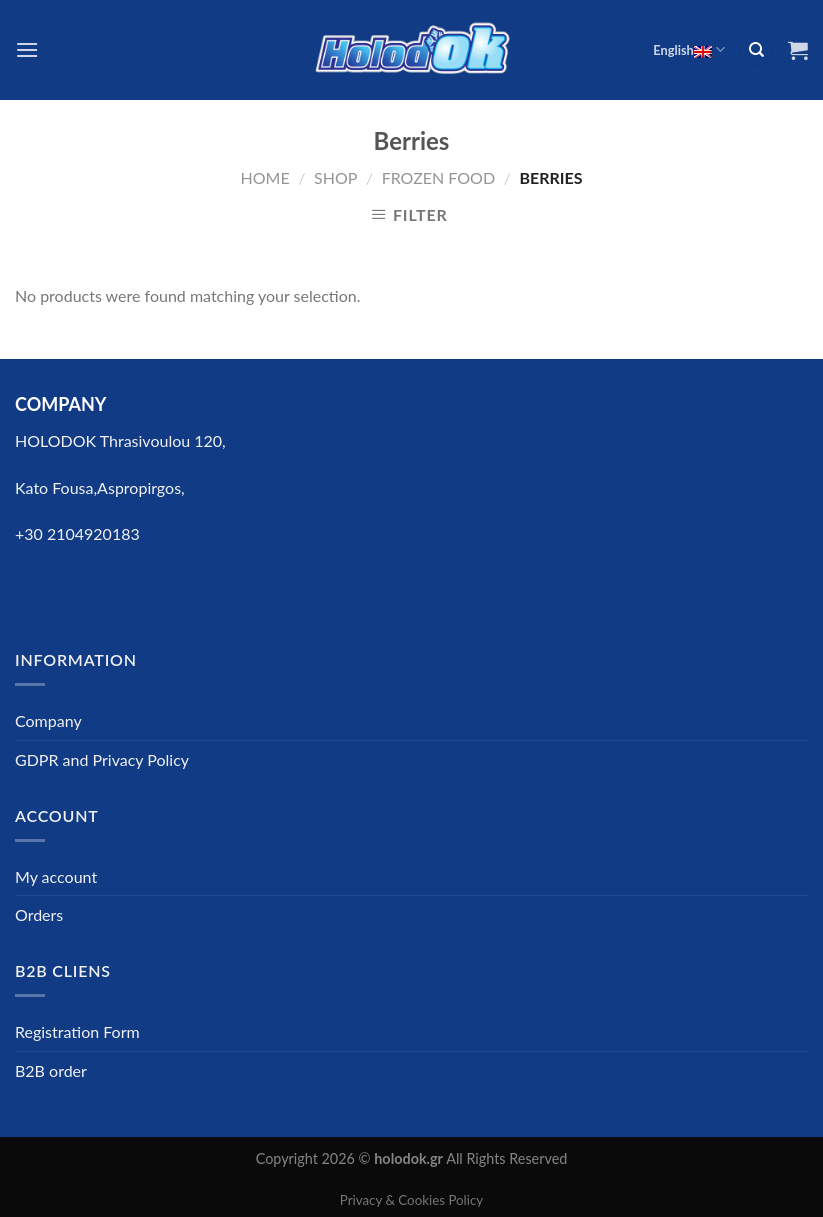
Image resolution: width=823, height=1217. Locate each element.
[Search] (756, 50)
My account (56, 876)
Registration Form (77, 1031)
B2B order (51, 1070)
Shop (335, 177)
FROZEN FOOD (438, 177)
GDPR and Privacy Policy (102, 759)
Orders (39, 914)
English (689, 49)
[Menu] (27, 49)
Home (265, 177)
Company (48, 720)
